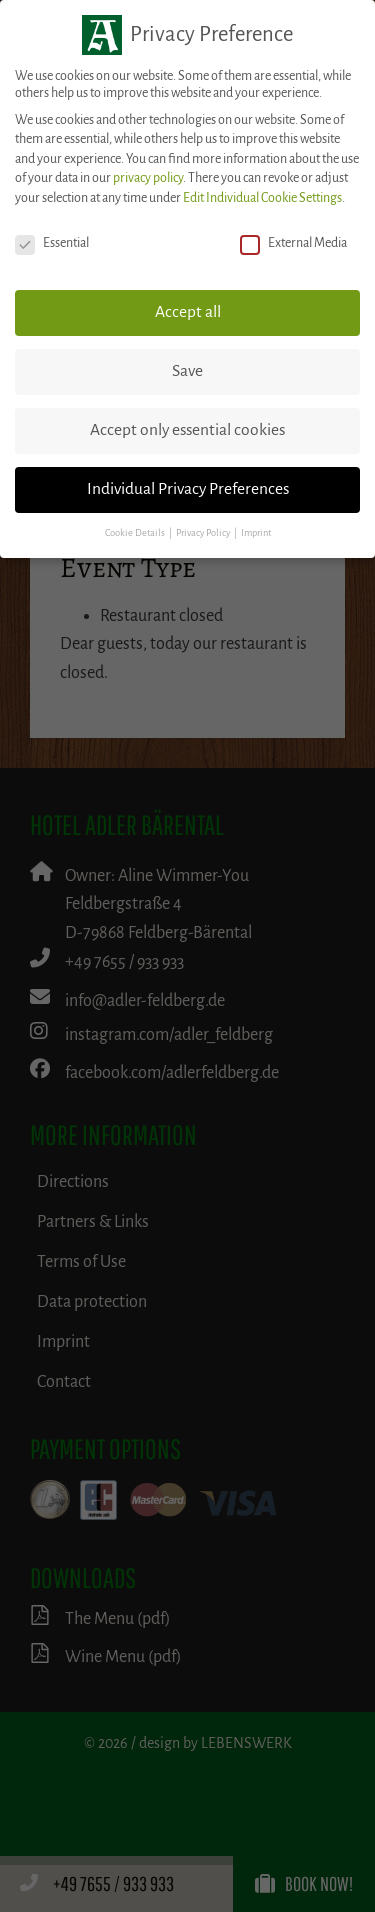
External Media (293, 243)
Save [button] (187, 371)
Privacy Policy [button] (204, 533)
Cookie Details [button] (136, 533)
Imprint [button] (256, 533)
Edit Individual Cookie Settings (262, 198)
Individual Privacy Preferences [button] (188, 489)
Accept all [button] (188, 312)
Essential (52, 243)
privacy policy (148, 178)
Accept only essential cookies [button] (187, 430)
